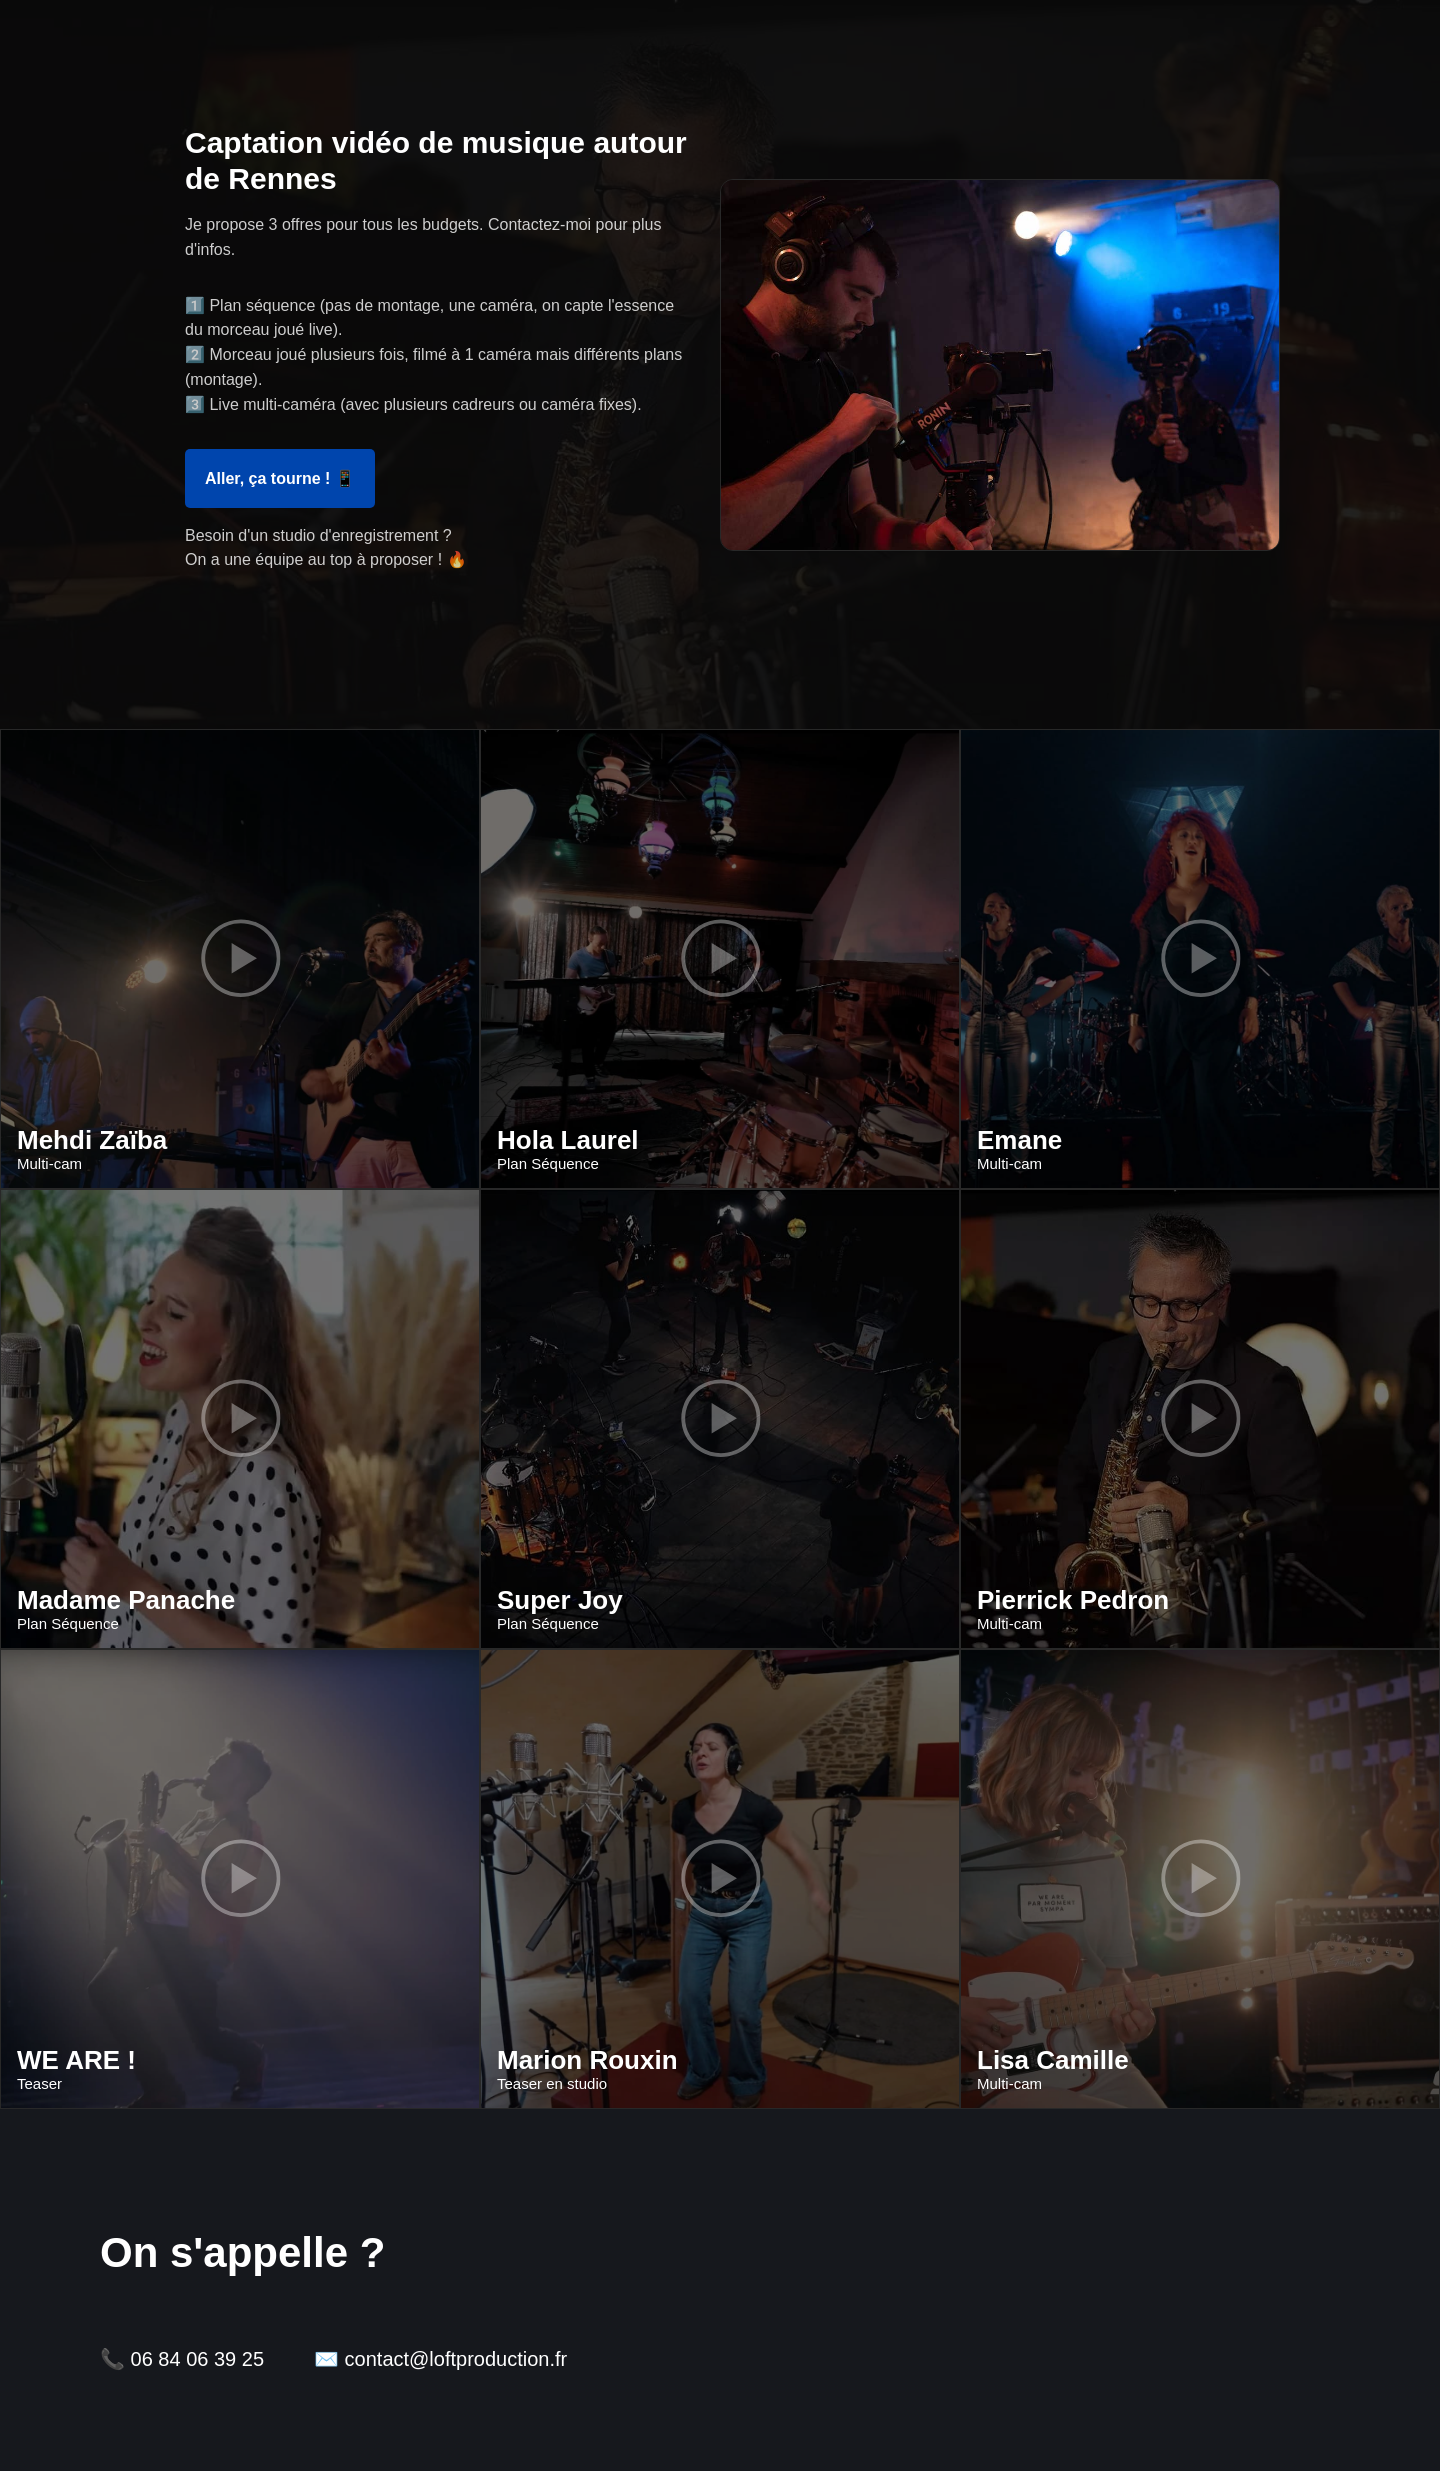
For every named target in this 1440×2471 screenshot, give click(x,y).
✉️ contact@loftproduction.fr (440, 2359)
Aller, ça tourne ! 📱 (280, 478)
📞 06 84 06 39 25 (182, 2359)
